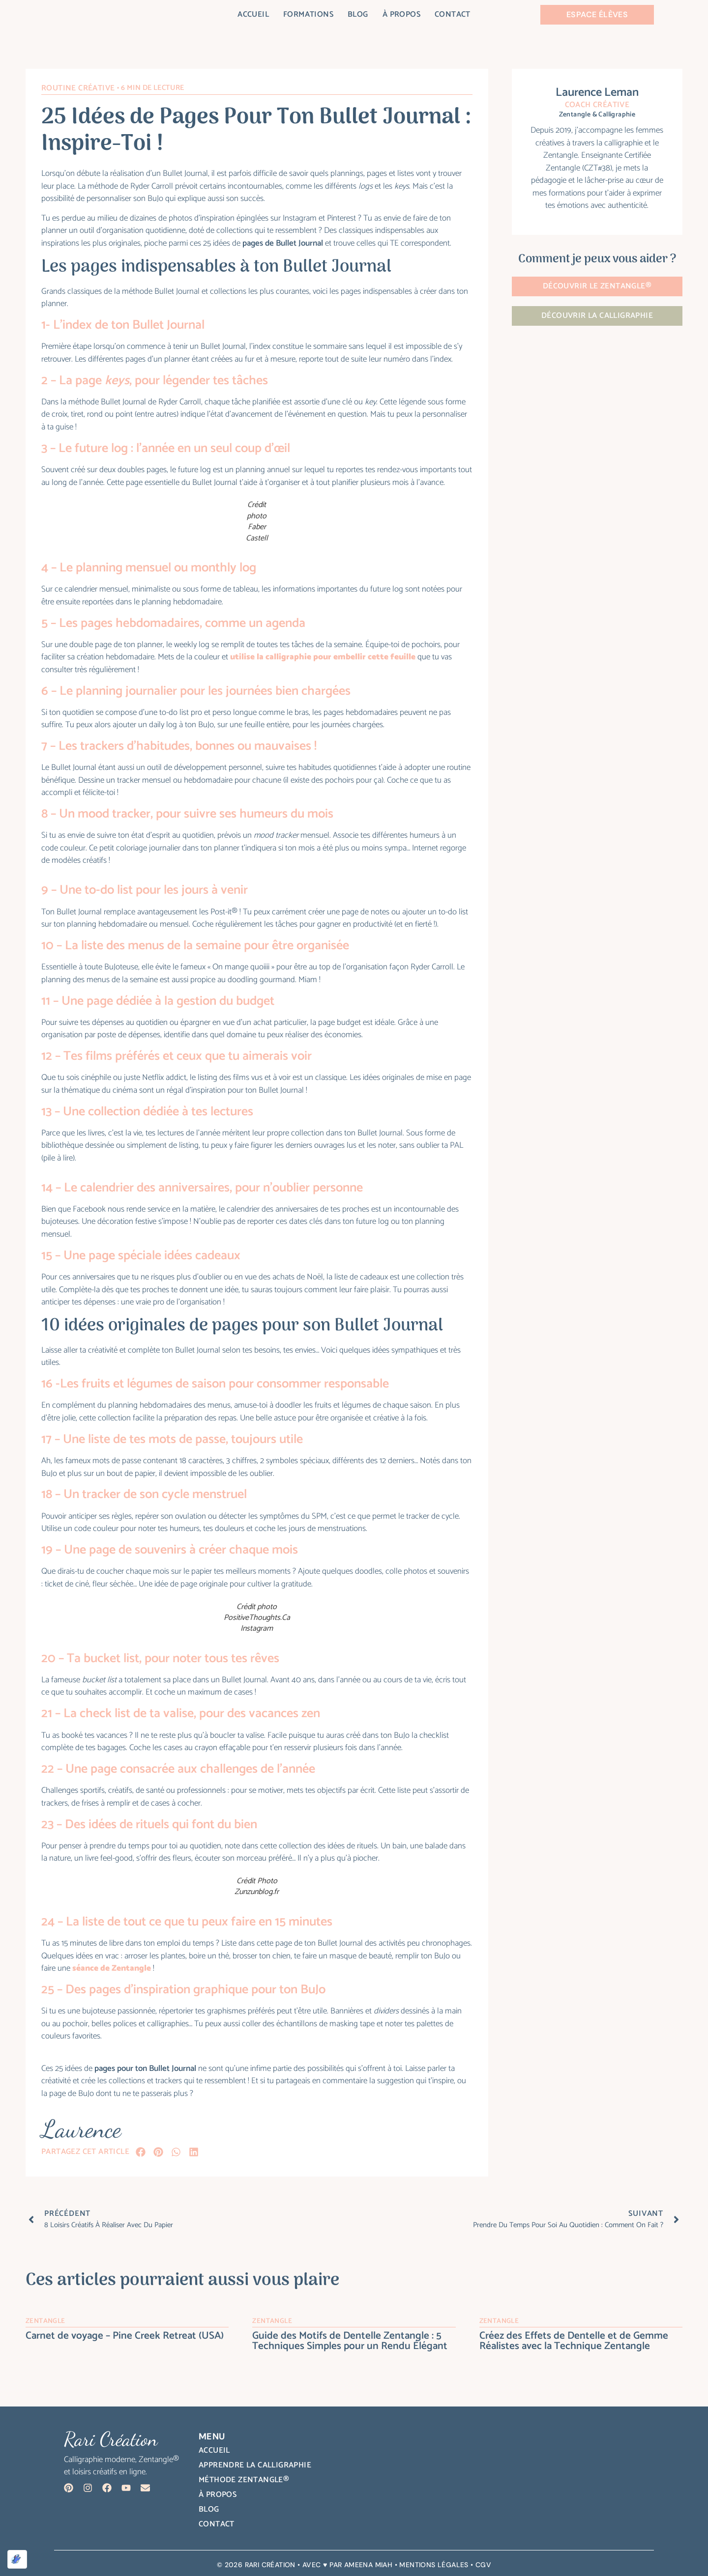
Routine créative (78, 88)
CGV (483, 2564)
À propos (401, 15)
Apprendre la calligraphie (255, 2465)
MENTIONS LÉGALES (433, 2564)
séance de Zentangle (111, 1968)
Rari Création (270, 2564)
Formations (308, 15)
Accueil (253, 15)
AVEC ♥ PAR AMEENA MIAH (347, 2564)
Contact (453, 15)
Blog (358, 15)
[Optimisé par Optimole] (17, 2559)
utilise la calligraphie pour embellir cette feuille (322, 657)
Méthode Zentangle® (244, 2480)
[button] (140, 2152)
